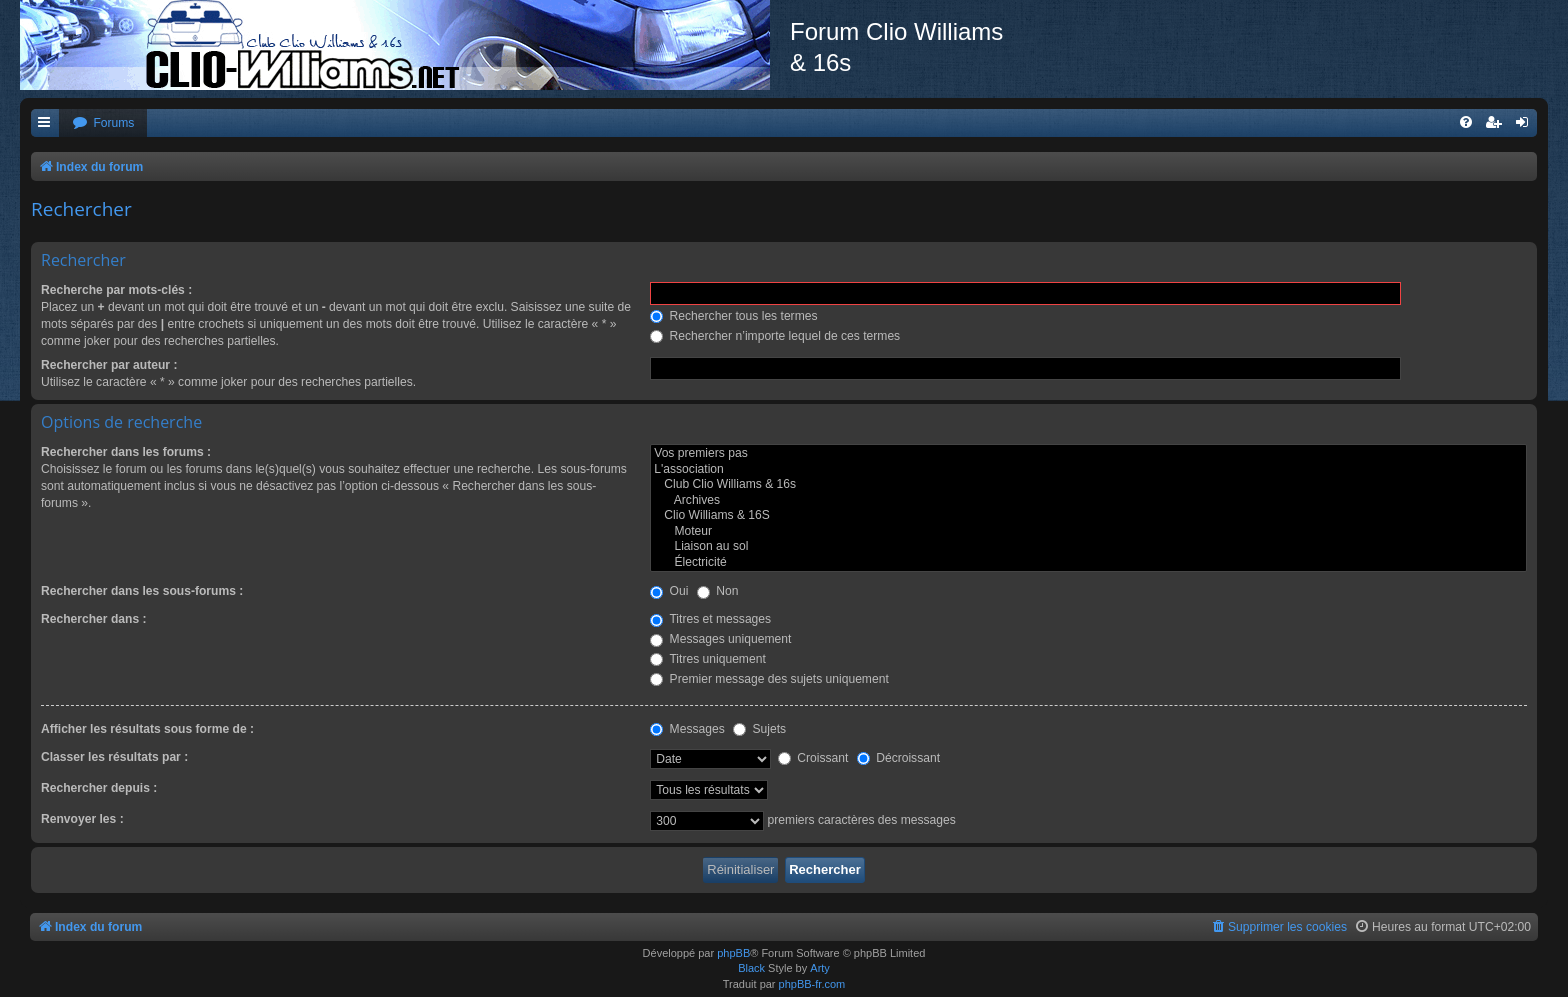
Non (718, 591)
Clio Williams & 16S (1088, 516)
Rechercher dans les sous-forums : (142, 591)
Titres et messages (710, 619)
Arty (820, 968)
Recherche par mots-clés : (116, 290)
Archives (1088, 501)
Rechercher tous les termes (733, 316)
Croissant (813, 758)
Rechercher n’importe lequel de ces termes (775, 336)
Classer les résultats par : (114, 757)
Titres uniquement (708, 659)
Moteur (1088, 532)
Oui (669, 591)
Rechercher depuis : (99, 788)
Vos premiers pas (1088, 454)
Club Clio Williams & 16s (1088, 485)
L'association (1088, 470)
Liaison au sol (1088, 547)
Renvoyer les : (82, 819)
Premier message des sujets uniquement (769, 679)
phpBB (733, 953)
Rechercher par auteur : (109, 365)
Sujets (759, 729)
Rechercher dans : (94, 619)
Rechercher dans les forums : (126, 452)
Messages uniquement (720, 639)
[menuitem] (103, 123)
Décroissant (898, 758)
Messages (687, 729)
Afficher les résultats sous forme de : (147, 729)
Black (751, 968)
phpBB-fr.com (812, 984)
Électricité (1088, 563)
